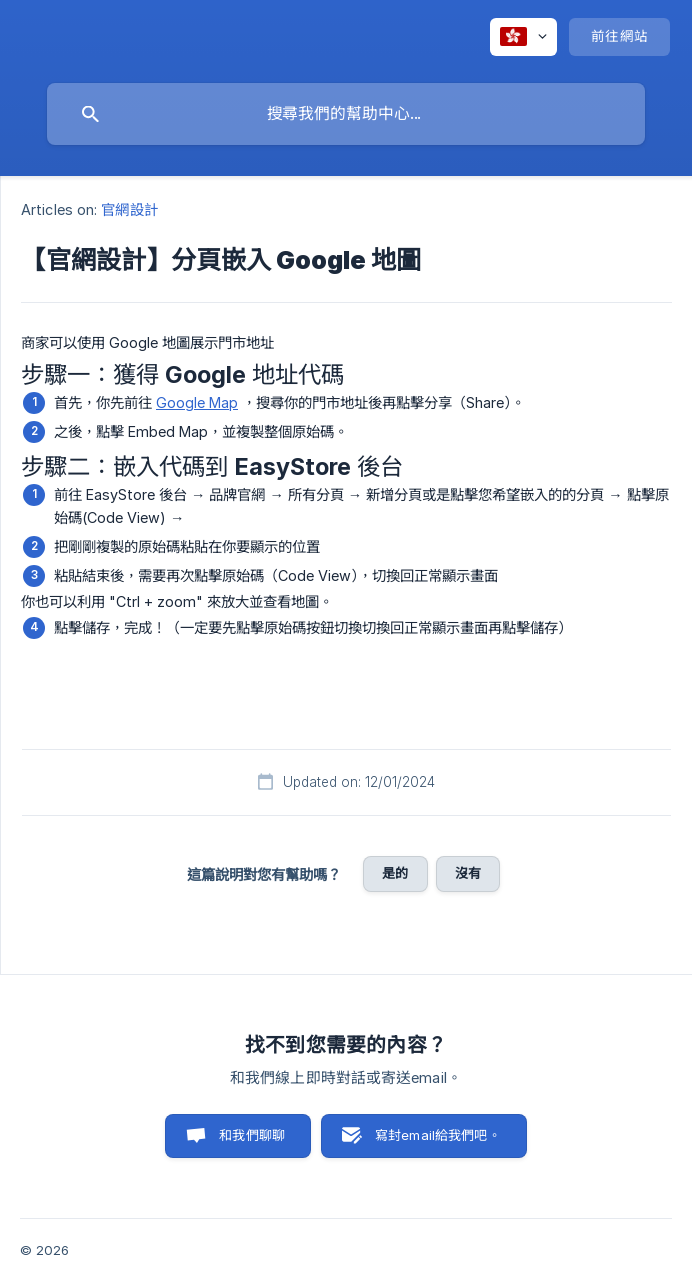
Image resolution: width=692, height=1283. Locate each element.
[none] (523, 37)
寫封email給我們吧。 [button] (438, 1135)
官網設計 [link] (129, 209)
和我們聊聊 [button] (252, 1135)
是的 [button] (395, 873)
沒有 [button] (468, 873)
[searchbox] (346, 114)
